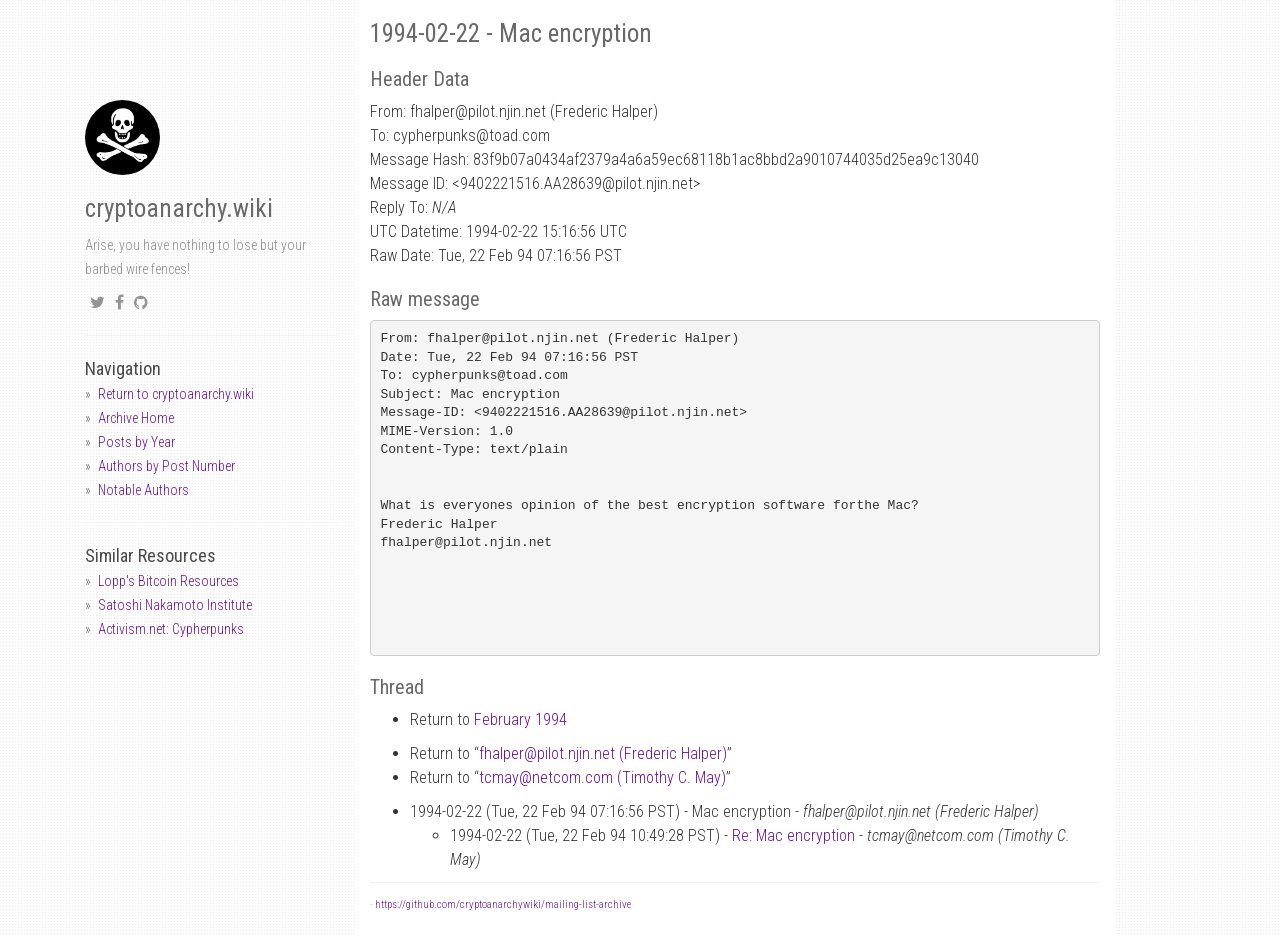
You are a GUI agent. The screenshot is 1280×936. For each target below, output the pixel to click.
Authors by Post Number (166, 466)
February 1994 (520, 719)
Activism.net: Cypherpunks (171, 629)
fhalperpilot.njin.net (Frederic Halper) (603, 753)
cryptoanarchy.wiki (179, 208)
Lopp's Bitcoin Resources (168, 581)
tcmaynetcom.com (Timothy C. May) (602, 777)
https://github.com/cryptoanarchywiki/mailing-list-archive (503, 904)
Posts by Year (136, 442)
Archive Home (136, 418)
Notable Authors (143, 490)
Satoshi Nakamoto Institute (175, 605)
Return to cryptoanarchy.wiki (176, 394)
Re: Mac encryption (793, 835)
